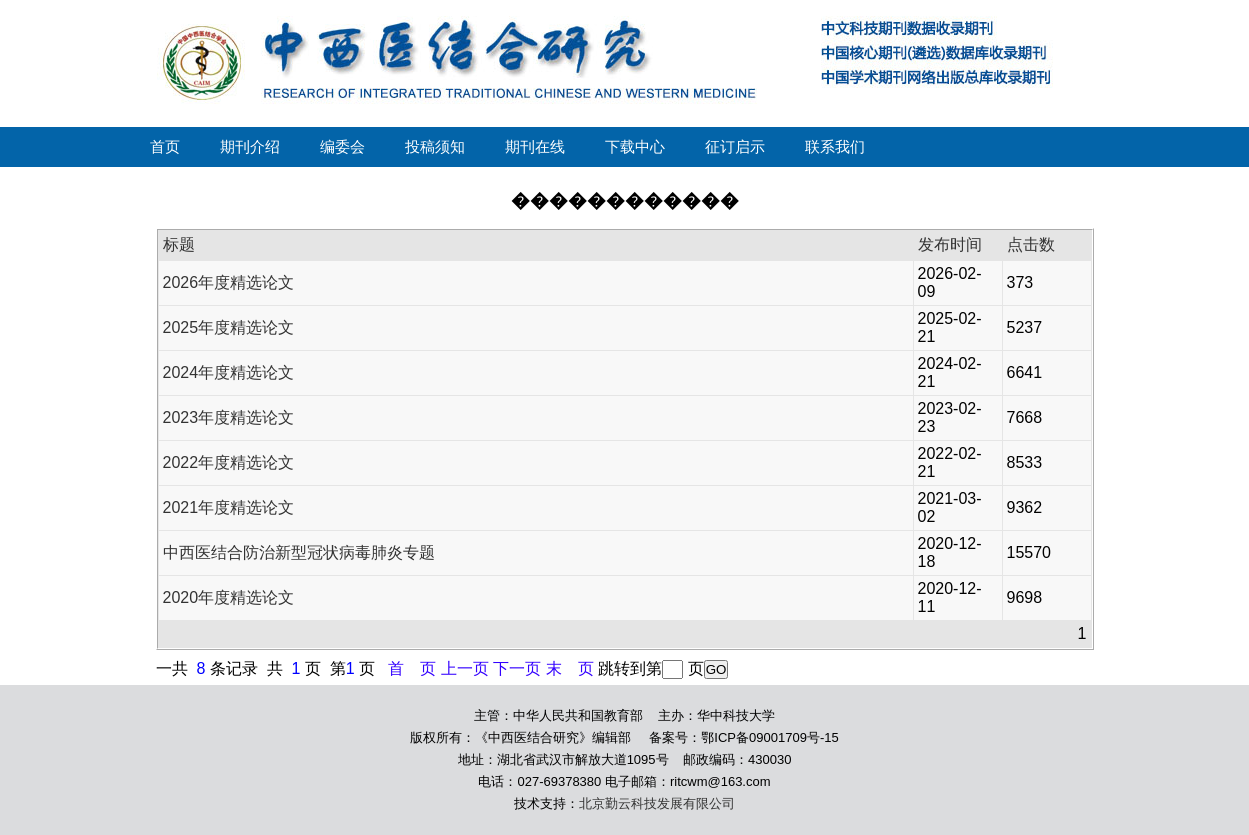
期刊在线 (535, 146)
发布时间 (950, 244)
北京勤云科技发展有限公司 (657, 803)
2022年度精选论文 (229, 462)
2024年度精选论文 (229, 372)
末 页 (570, 668)
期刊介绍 (250, 146)
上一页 (465, 668)
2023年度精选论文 (229, 417)
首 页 (412, 668)
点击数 (1031, 244)
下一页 (517, 668)
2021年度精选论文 (229, 507)
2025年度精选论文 (229, 327)
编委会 (342, 146)
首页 (165, 146)
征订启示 (735, 146)
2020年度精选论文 (229, 597)
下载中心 (635, 146)
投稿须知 (435, 146)
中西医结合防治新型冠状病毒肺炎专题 (299, 552)
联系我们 (835, 146)
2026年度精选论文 (229, 282)
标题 (179, 244)
